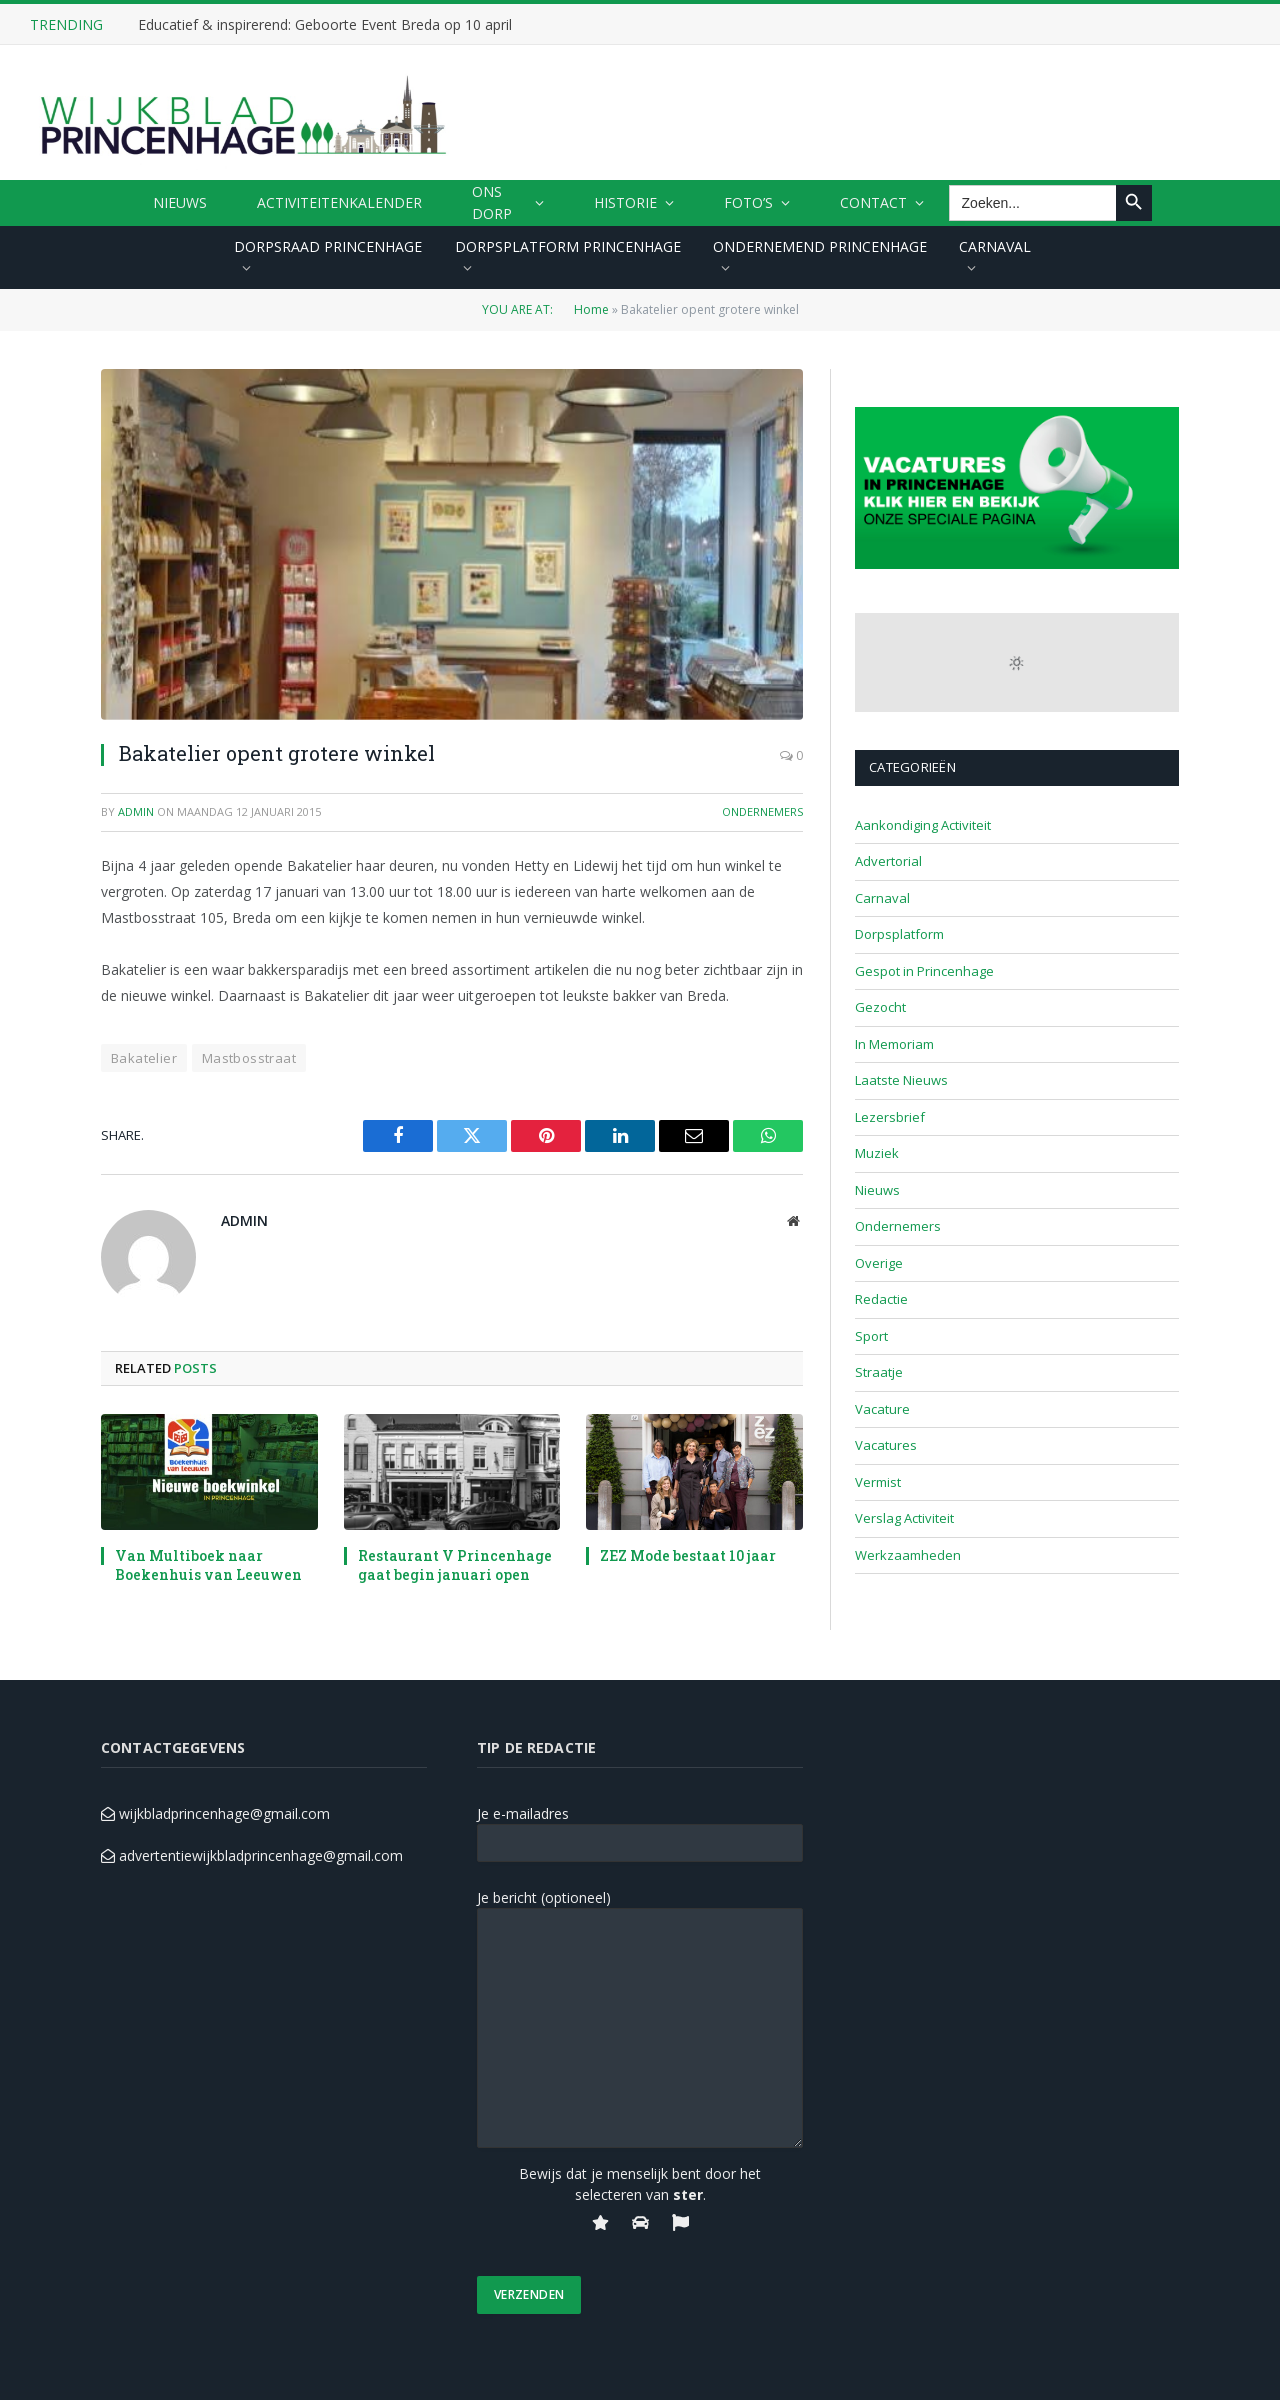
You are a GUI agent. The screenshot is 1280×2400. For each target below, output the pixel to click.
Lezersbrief (890, 1117)
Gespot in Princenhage (924, 971)
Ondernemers (762, 811)
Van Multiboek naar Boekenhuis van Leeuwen (208, 1565)
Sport (871, 1336)
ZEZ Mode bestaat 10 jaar (688, 1555)
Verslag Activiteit (904, 1518)
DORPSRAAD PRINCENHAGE (328, 246)
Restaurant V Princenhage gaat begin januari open (455, 1565)
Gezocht (880, 1007)
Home (591, 309)
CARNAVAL (995, 246)
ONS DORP (492, 202)
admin (136, 811)
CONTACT (873, 202)
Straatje (879, 1372)
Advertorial (888, 861)
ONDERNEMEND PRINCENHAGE (820, 246)
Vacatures (886, 1445)
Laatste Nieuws (901, 1080)
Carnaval (882, 898)
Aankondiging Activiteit (923, 825)
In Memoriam (894, 1044)
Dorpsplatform (899, 934)
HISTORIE (625, 202)
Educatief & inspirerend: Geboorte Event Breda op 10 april (325, 25)
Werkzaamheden (908, 1555)
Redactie (881, 1299)
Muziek (877, 1153)
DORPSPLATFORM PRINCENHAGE (568, 246)
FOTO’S (748, 202)
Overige (879, 1263)
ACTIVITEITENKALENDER (339, 202)
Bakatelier (144, 1058)
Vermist (878, 1482)
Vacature (882, 1409)
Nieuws (180, 202)
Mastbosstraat (249, 1058)
